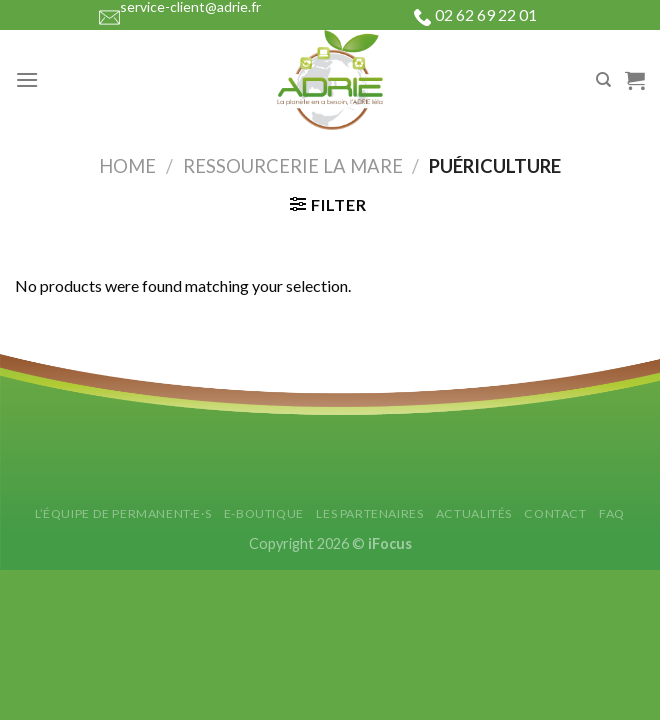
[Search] (603, 80)
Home (127, 166)
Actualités (474, 513)
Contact (555, 513)
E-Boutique (264, 513)
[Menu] (27, 79)
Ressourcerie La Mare (293, 166)
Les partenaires (369, 513)
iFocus (390, 543)
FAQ (612, 513)
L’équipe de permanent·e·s (123, 513)
